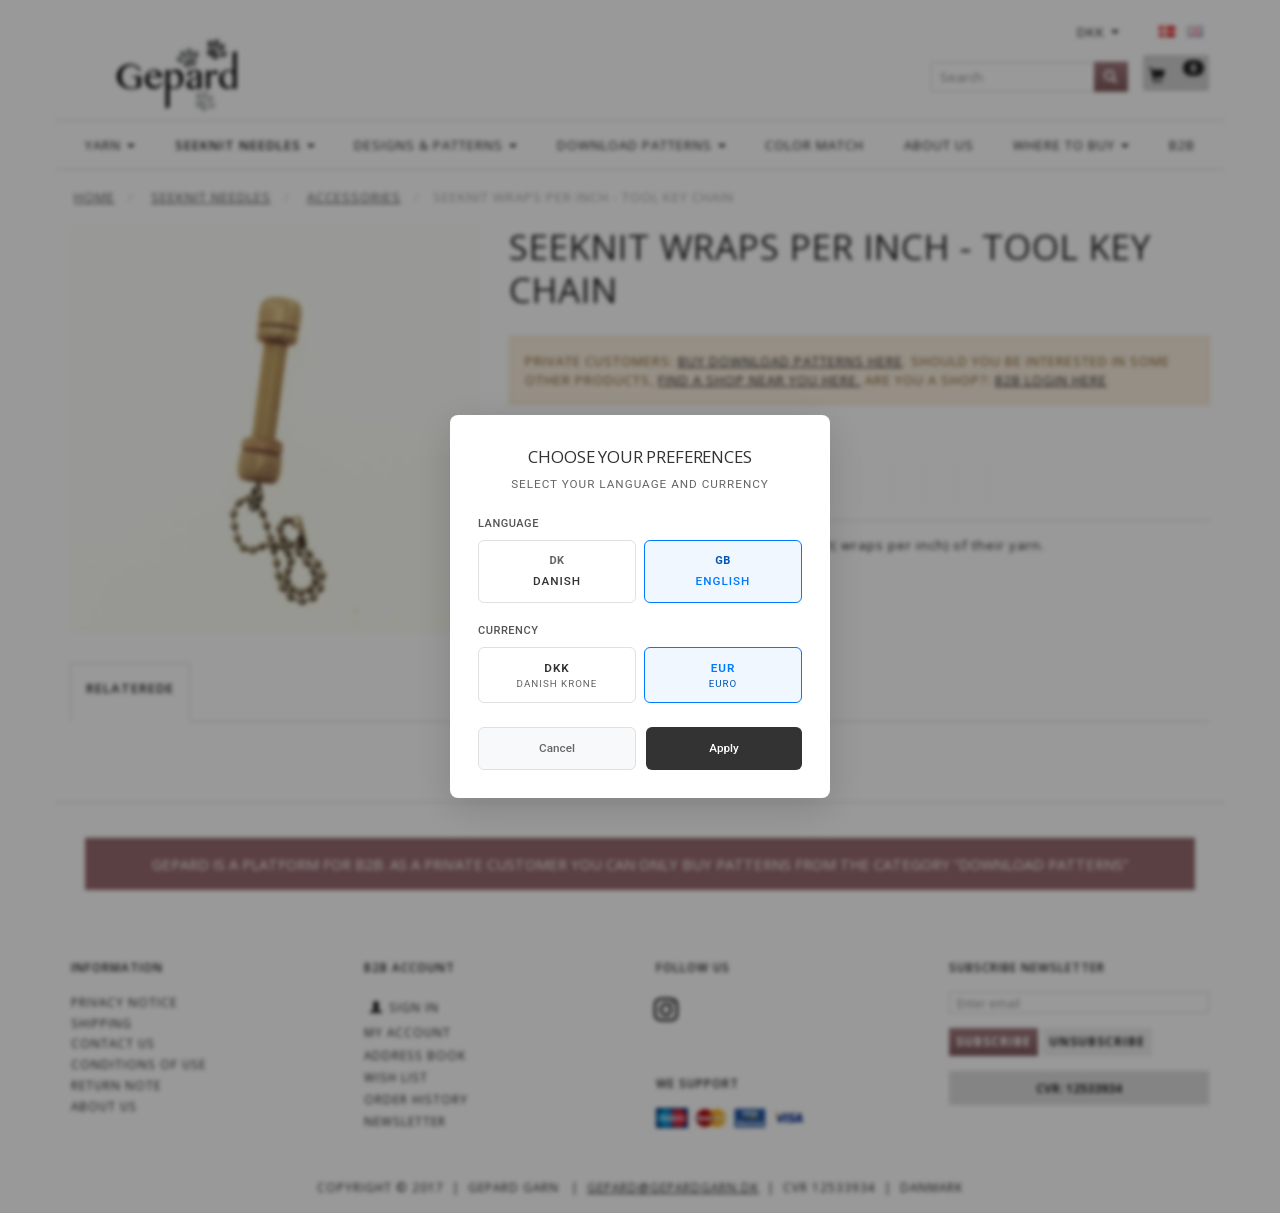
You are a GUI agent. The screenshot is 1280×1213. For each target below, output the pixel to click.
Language (508, 523)
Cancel (557, 748)
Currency (508, 630)
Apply (724, 748)
